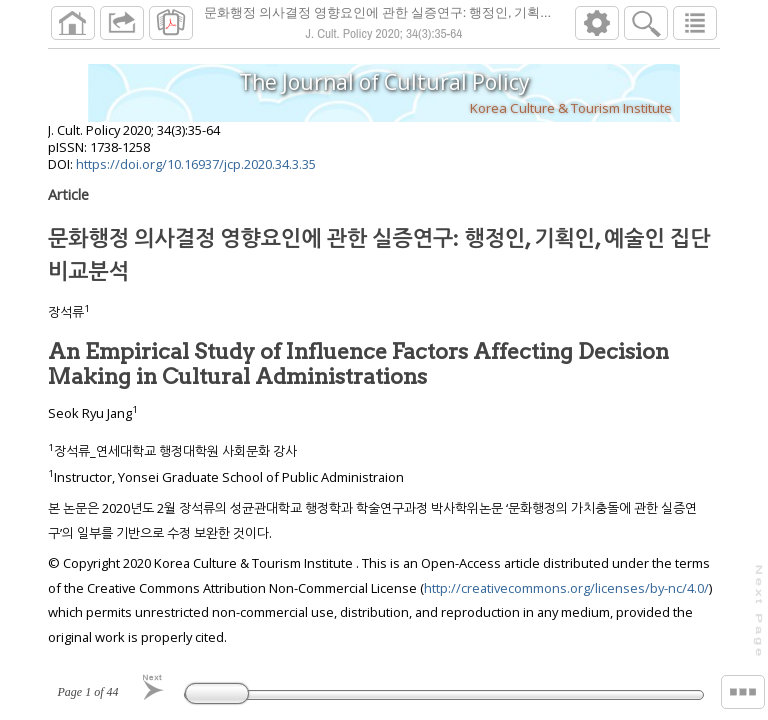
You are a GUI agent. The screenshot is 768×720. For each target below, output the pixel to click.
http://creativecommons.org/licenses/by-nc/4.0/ (566, 588)
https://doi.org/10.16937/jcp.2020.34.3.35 (196, 164)
